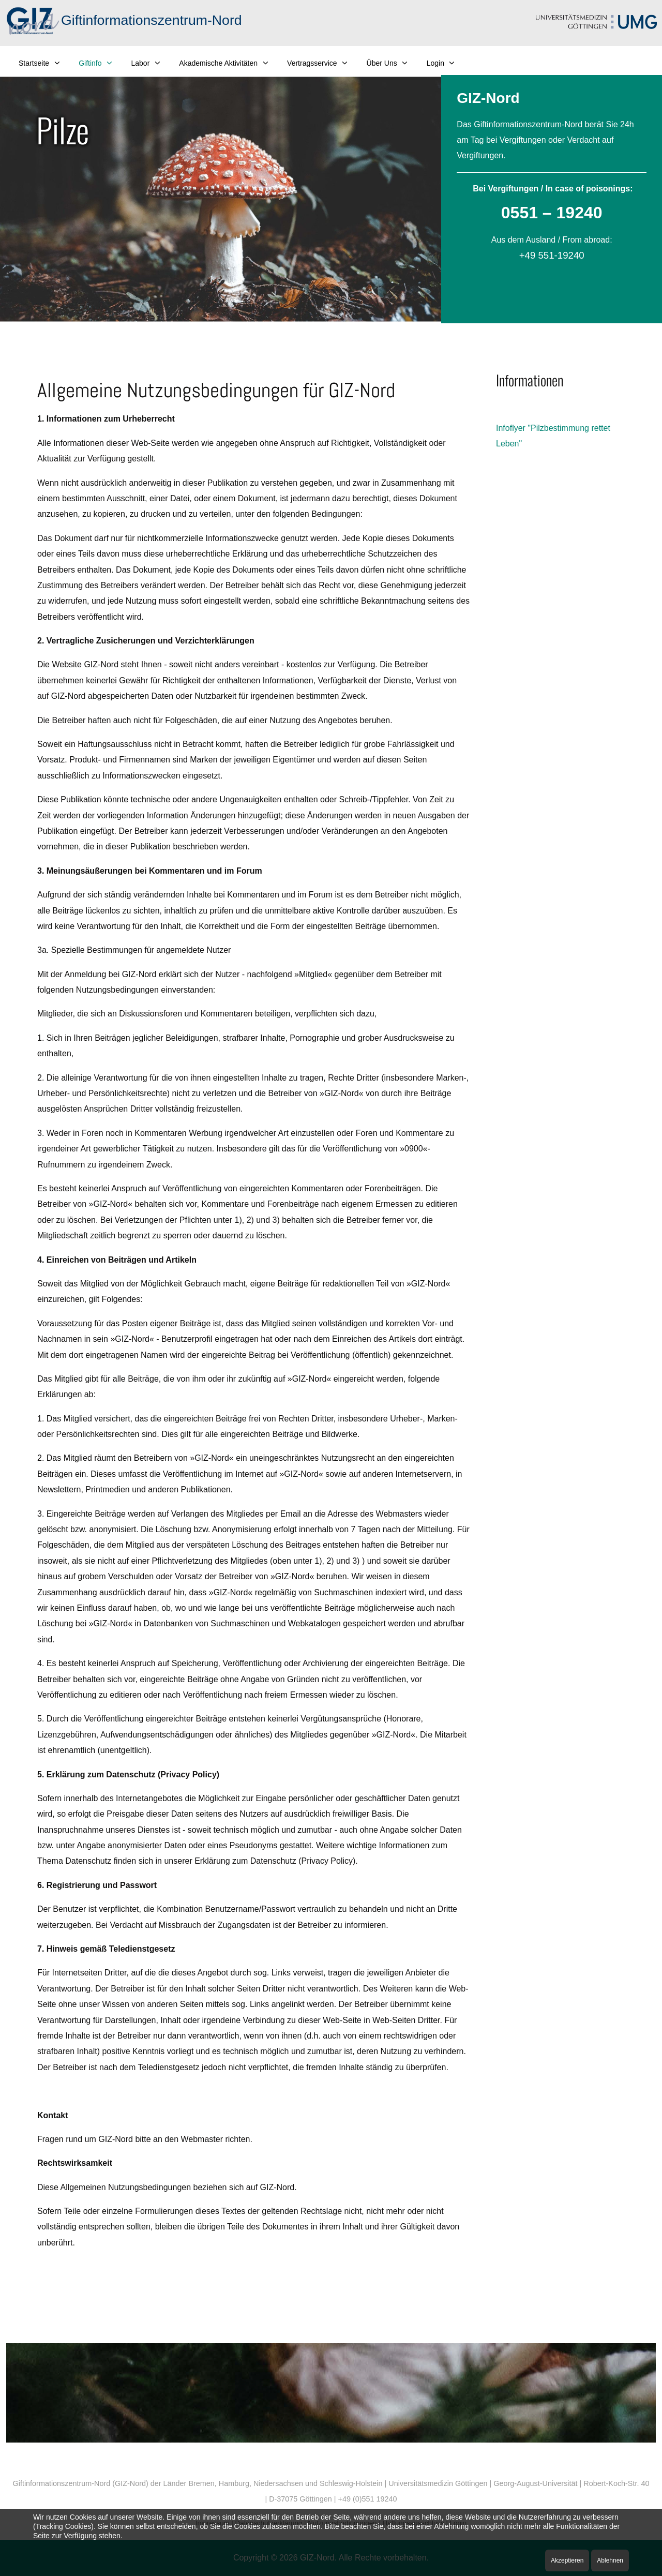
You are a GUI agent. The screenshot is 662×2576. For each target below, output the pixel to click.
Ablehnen (610, 2560)
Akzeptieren (567, 2560)
